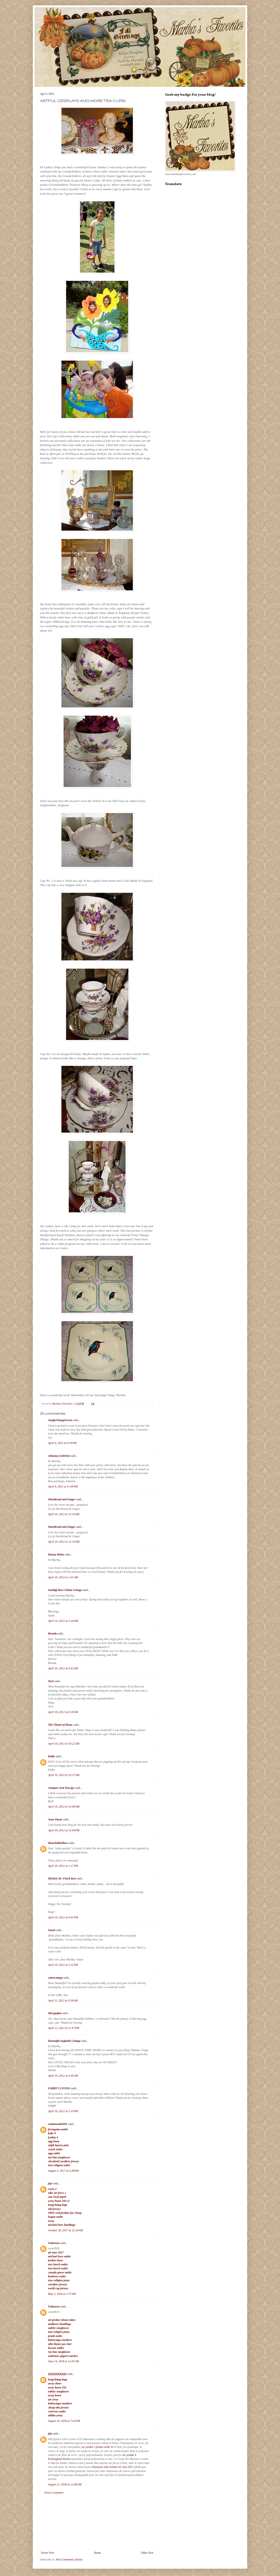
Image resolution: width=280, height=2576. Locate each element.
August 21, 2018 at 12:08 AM (64, 2484)
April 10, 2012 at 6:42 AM (63, 1668)
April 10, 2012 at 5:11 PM (63, 1964)
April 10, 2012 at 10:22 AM (63, 1743)
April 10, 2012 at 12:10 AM (63, 1514)
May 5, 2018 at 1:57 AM (62, 2293)
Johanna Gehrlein (59, 1455)
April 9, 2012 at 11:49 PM (63, 1486)
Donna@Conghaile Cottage (64, 2040)
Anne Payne (55, 1819)
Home (97, 2552)
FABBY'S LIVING (59, 2088)
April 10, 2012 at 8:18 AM (63, 1712)
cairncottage (55, 1977)
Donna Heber (56, 1554)
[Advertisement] (97, 2523)
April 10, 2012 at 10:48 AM (63, 1806)
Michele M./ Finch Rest (62, 1878)
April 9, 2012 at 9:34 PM (62, 1442)
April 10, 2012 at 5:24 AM (63, 1620)
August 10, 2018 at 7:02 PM (64, 2420)
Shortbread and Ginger (61, 1499)
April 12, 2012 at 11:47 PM (63, 2028)
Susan (51, 1930)
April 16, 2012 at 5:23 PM (63, 2111)
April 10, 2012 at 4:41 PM (63, 1917)
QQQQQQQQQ (57, 2373)
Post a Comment (53, 2492)
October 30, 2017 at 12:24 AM (65, 2230)
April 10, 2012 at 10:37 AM (63, 1775)
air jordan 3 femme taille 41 (98, 2446)
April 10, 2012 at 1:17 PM (63, 1865)
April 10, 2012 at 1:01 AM (63, 1577)
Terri (51, 1681)
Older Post (147, 2552)
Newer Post (47, 2552)
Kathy (51, 1756)
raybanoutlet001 (57, 2123)
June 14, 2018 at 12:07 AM (63, 2361)
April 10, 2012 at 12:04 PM (63, 1830)
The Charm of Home (60, 1724)
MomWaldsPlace (58, 1842)
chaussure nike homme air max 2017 (112, 2466)
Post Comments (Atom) (69, 2559)
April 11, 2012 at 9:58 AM (63, 2000)
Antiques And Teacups (61, 1787)
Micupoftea (55, 2013)
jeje (50, 2183)
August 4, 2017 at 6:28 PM (63, 2170)
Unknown (54, 2242)
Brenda (52, 1633)
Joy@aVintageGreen (60, 1420)
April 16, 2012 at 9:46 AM (63, 2075)
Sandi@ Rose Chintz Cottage (65, 1589)
